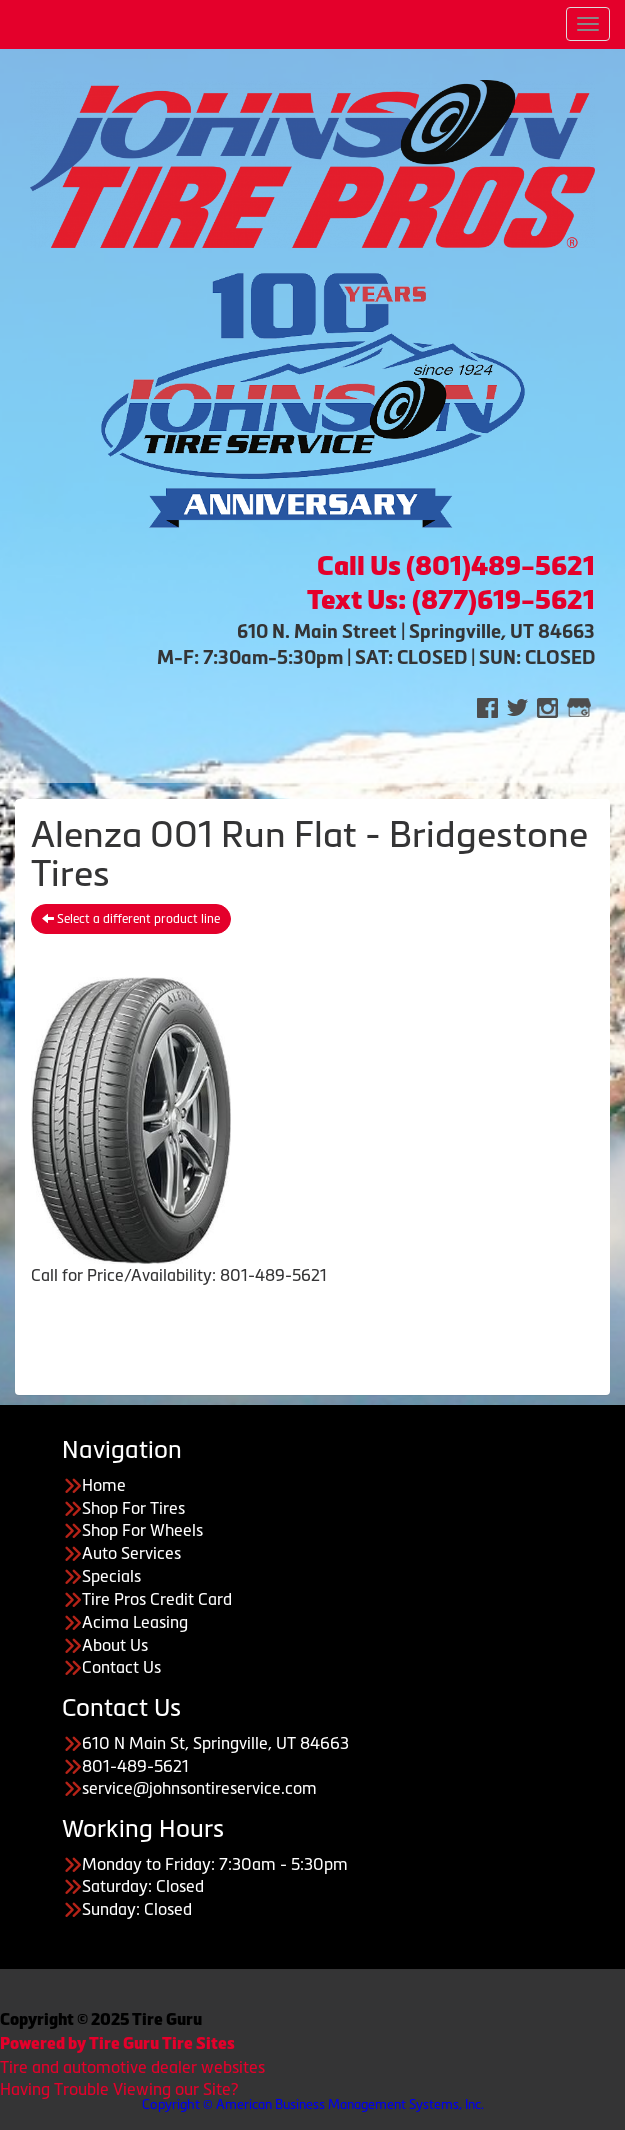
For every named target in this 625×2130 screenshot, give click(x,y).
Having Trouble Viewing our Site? (119, 2089)
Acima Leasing (135, 1622)
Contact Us (121, 1667)
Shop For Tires (133, 1508)
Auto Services (131, 1553)
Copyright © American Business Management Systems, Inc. (313, 2104)
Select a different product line (131, 919)
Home (104, 1485)
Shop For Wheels (142, 1530)
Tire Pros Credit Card (157, 1599)
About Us (115, 1645)
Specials (111, 1576)
